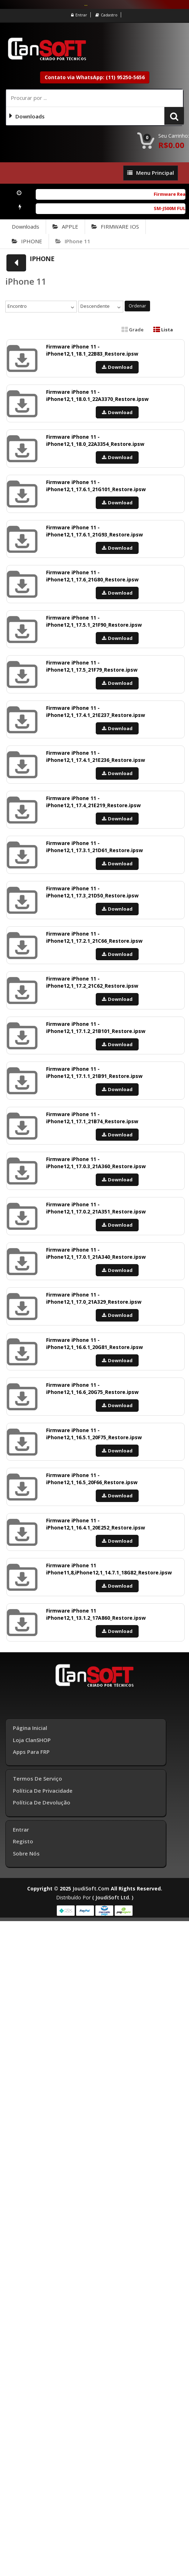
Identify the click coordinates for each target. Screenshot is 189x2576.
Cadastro (106, 14)
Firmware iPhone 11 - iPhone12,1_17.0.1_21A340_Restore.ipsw (96, 1253)
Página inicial (30, 1727)
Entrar (79, 14)
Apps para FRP (31, 1751)
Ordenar (137, 306)
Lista (163, 329)
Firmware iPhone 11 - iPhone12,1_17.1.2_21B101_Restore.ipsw (95, 1027)
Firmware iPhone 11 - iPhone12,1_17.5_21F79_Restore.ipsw (92, 666)
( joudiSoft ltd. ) (112, 1897)
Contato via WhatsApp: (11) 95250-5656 (95, 77)
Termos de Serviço (37, 1778)
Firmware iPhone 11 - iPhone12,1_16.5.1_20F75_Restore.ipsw (94, 1434)
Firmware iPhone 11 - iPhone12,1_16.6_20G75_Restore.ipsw (92, 1388)
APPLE (65, 226)
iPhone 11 (72, 241)
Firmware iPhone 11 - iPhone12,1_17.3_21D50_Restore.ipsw (92, 892)
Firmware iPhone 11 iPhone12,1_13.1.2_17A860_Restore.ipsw (96, 1614)
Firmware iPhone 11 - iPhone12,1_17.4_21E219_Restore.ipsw (93, 802)
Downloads (25, 226)
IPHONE (27, 241)
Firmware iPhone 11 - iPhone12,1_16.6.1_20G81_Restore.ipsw (94, 1343)
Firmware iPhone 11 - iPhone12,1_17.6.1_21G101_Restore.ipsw (96, 486)
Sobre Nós (26, 1853)
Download (117, 367)
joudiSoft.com (91, 1888)
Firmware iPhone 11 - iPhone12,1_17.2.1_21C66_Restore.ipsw (94, 937)
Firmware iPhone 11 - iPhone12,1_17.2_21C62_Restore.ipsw (92, 982)
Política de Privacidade (43, 1790)
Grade (132, 329)
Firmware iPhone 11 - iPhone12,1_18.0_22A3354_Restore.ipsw (95, 440)
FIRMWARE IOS (115, 226)
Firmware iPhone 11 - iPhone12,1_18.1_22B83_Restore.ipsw (92, 350)
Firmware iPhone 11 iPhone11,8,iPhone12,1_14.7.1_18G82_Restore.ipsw (109, 1569)
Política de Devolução (41, 1802)
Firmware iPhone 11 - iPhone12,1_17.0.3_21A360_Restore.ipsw (96, 1163)
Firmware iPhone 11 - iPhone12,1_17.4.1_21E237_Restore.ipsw (95, 711)
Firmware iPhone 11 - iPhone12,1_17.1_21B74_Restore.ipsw (92, 1118)
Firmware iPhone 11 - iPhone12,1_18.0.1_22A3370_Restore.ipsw (97, 395)
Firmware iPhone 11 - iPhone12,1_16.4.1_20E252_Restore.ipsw (95, 1524)
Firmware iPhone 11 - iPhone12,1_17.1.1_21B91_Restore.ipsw (94, 1072)
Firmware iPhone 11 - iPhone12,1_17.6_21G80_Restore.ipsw (92, 576)
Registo (23, 1841)
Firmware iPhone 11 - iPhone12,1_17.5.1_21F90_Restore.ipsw (94, 621)
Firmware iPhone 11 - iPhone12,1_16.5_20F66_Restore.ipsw (92, 1479)
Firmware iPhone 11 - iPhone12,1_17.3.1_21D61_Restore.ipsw (94, 847)
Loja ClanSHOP (32, 1739)
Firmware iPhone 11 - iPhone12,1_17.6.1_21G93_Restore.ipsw (94, 531)
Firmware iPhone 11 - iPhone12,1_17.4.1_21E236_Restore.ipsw (95, 756)
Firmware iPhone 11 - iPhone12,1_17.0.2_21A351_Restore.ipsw (96, 1208)
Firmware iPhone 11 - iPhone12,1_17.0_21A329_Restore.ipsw (93, 1298)
